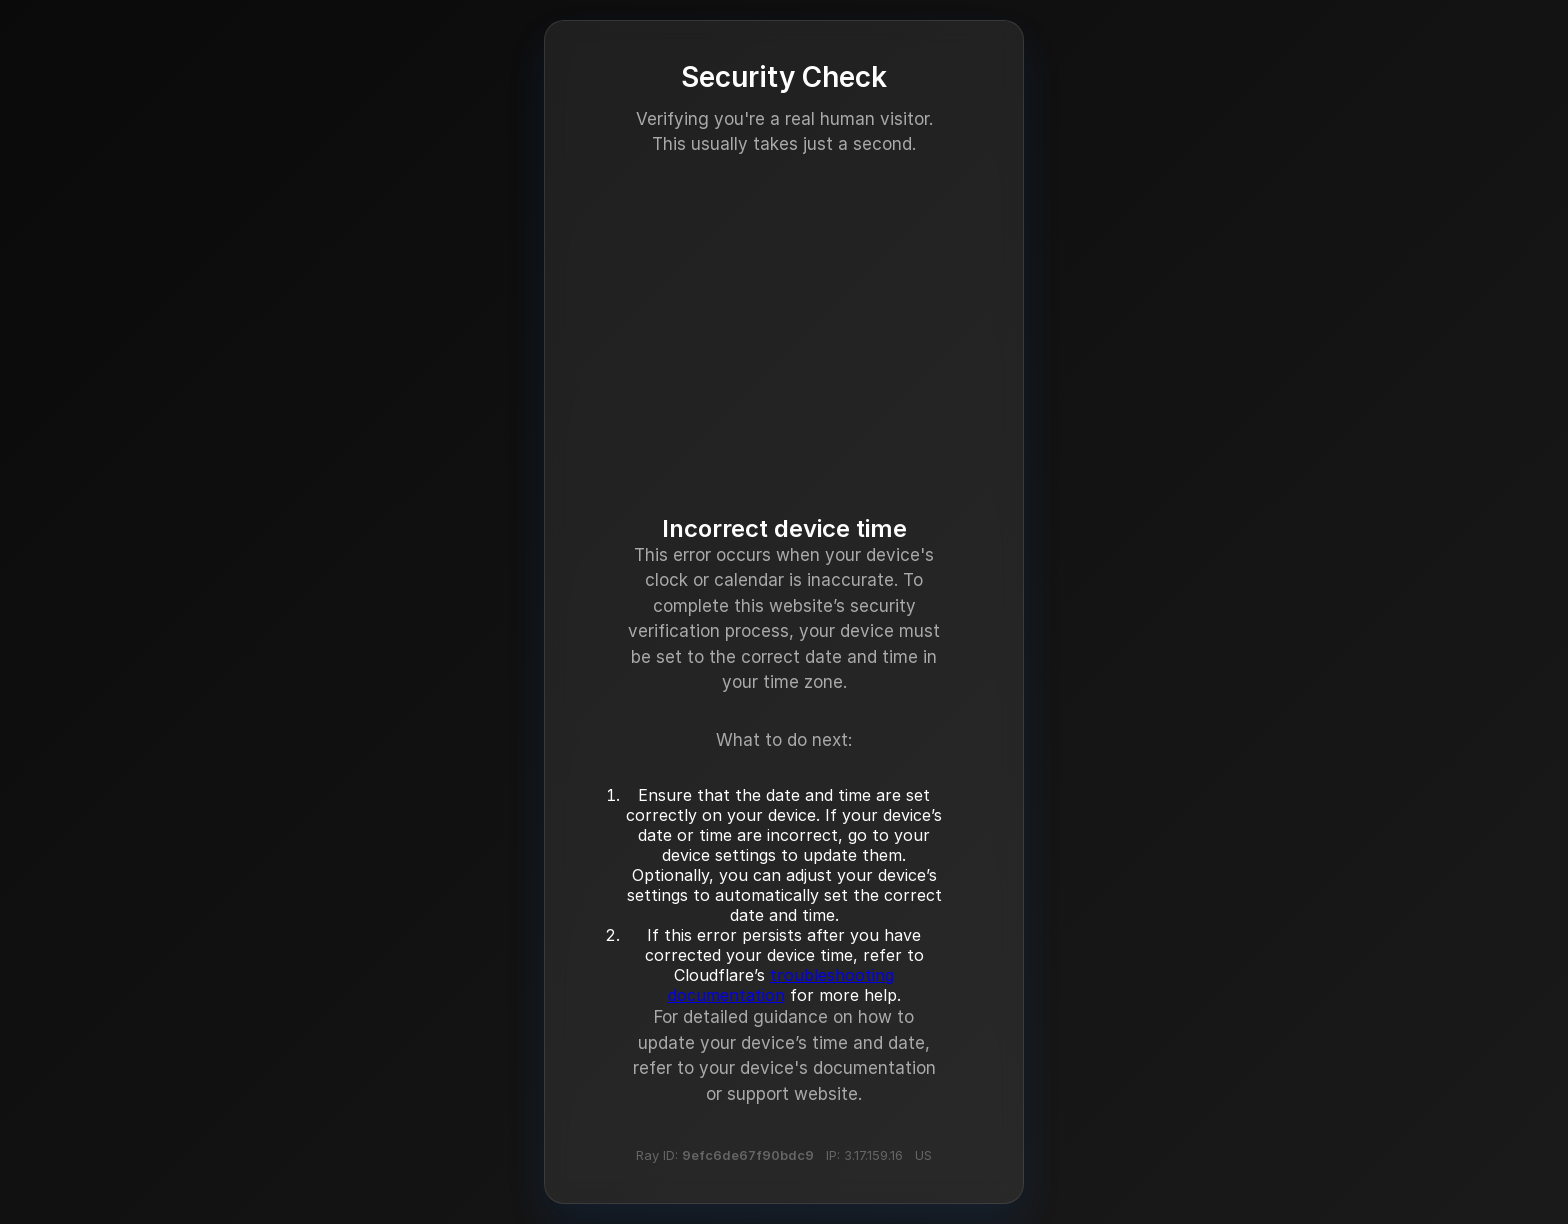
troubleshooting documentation (781, 985)
